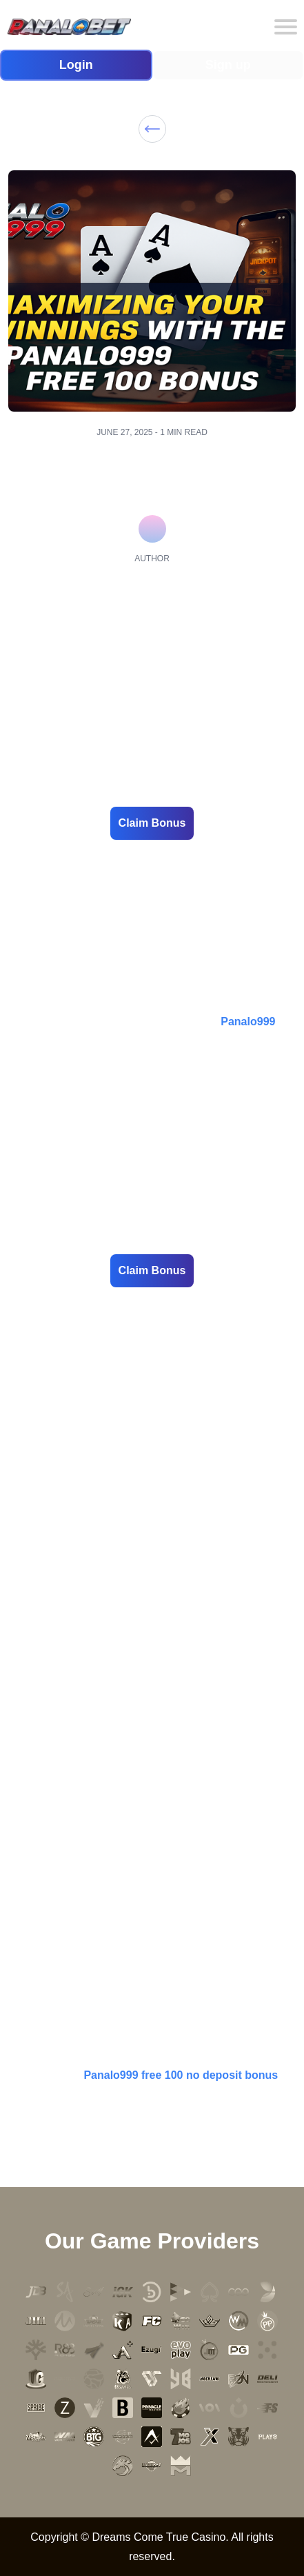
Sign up (228, 65)
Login (76, 65)
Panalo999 (248, 1021)
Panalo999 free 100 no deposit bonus (180, 2075)
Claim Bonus (152, 823)
